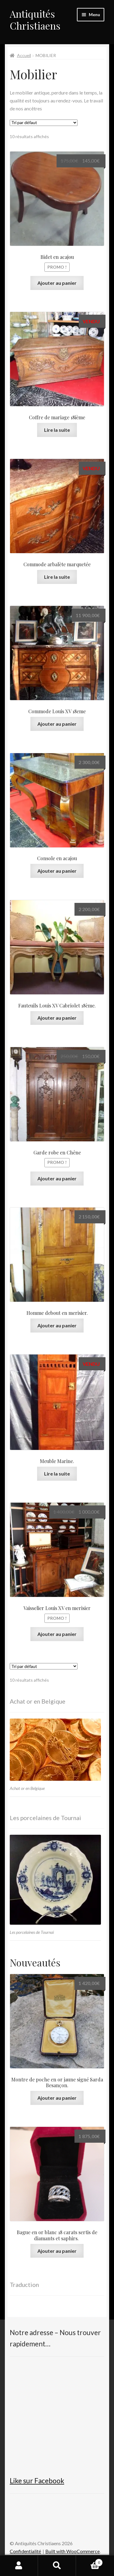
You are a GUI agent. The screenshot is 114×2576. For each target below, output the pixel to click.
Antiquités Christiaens (35, 19)
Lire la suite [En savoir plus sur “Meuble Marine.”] (57, 1473)
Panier (89, 2561)
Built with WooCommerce (72, 2551)
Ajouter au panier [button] (57, 283)
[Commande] (44, 123)
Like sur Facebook (37, 2481)
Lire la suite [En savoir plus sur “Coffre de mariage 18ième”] (57, 430)
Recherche (57, 2565)
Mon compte (19, 2565)
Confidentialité (25, 2551)
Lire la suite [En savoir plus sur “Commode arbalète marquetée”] (57, 577)
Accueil (24, 55)
